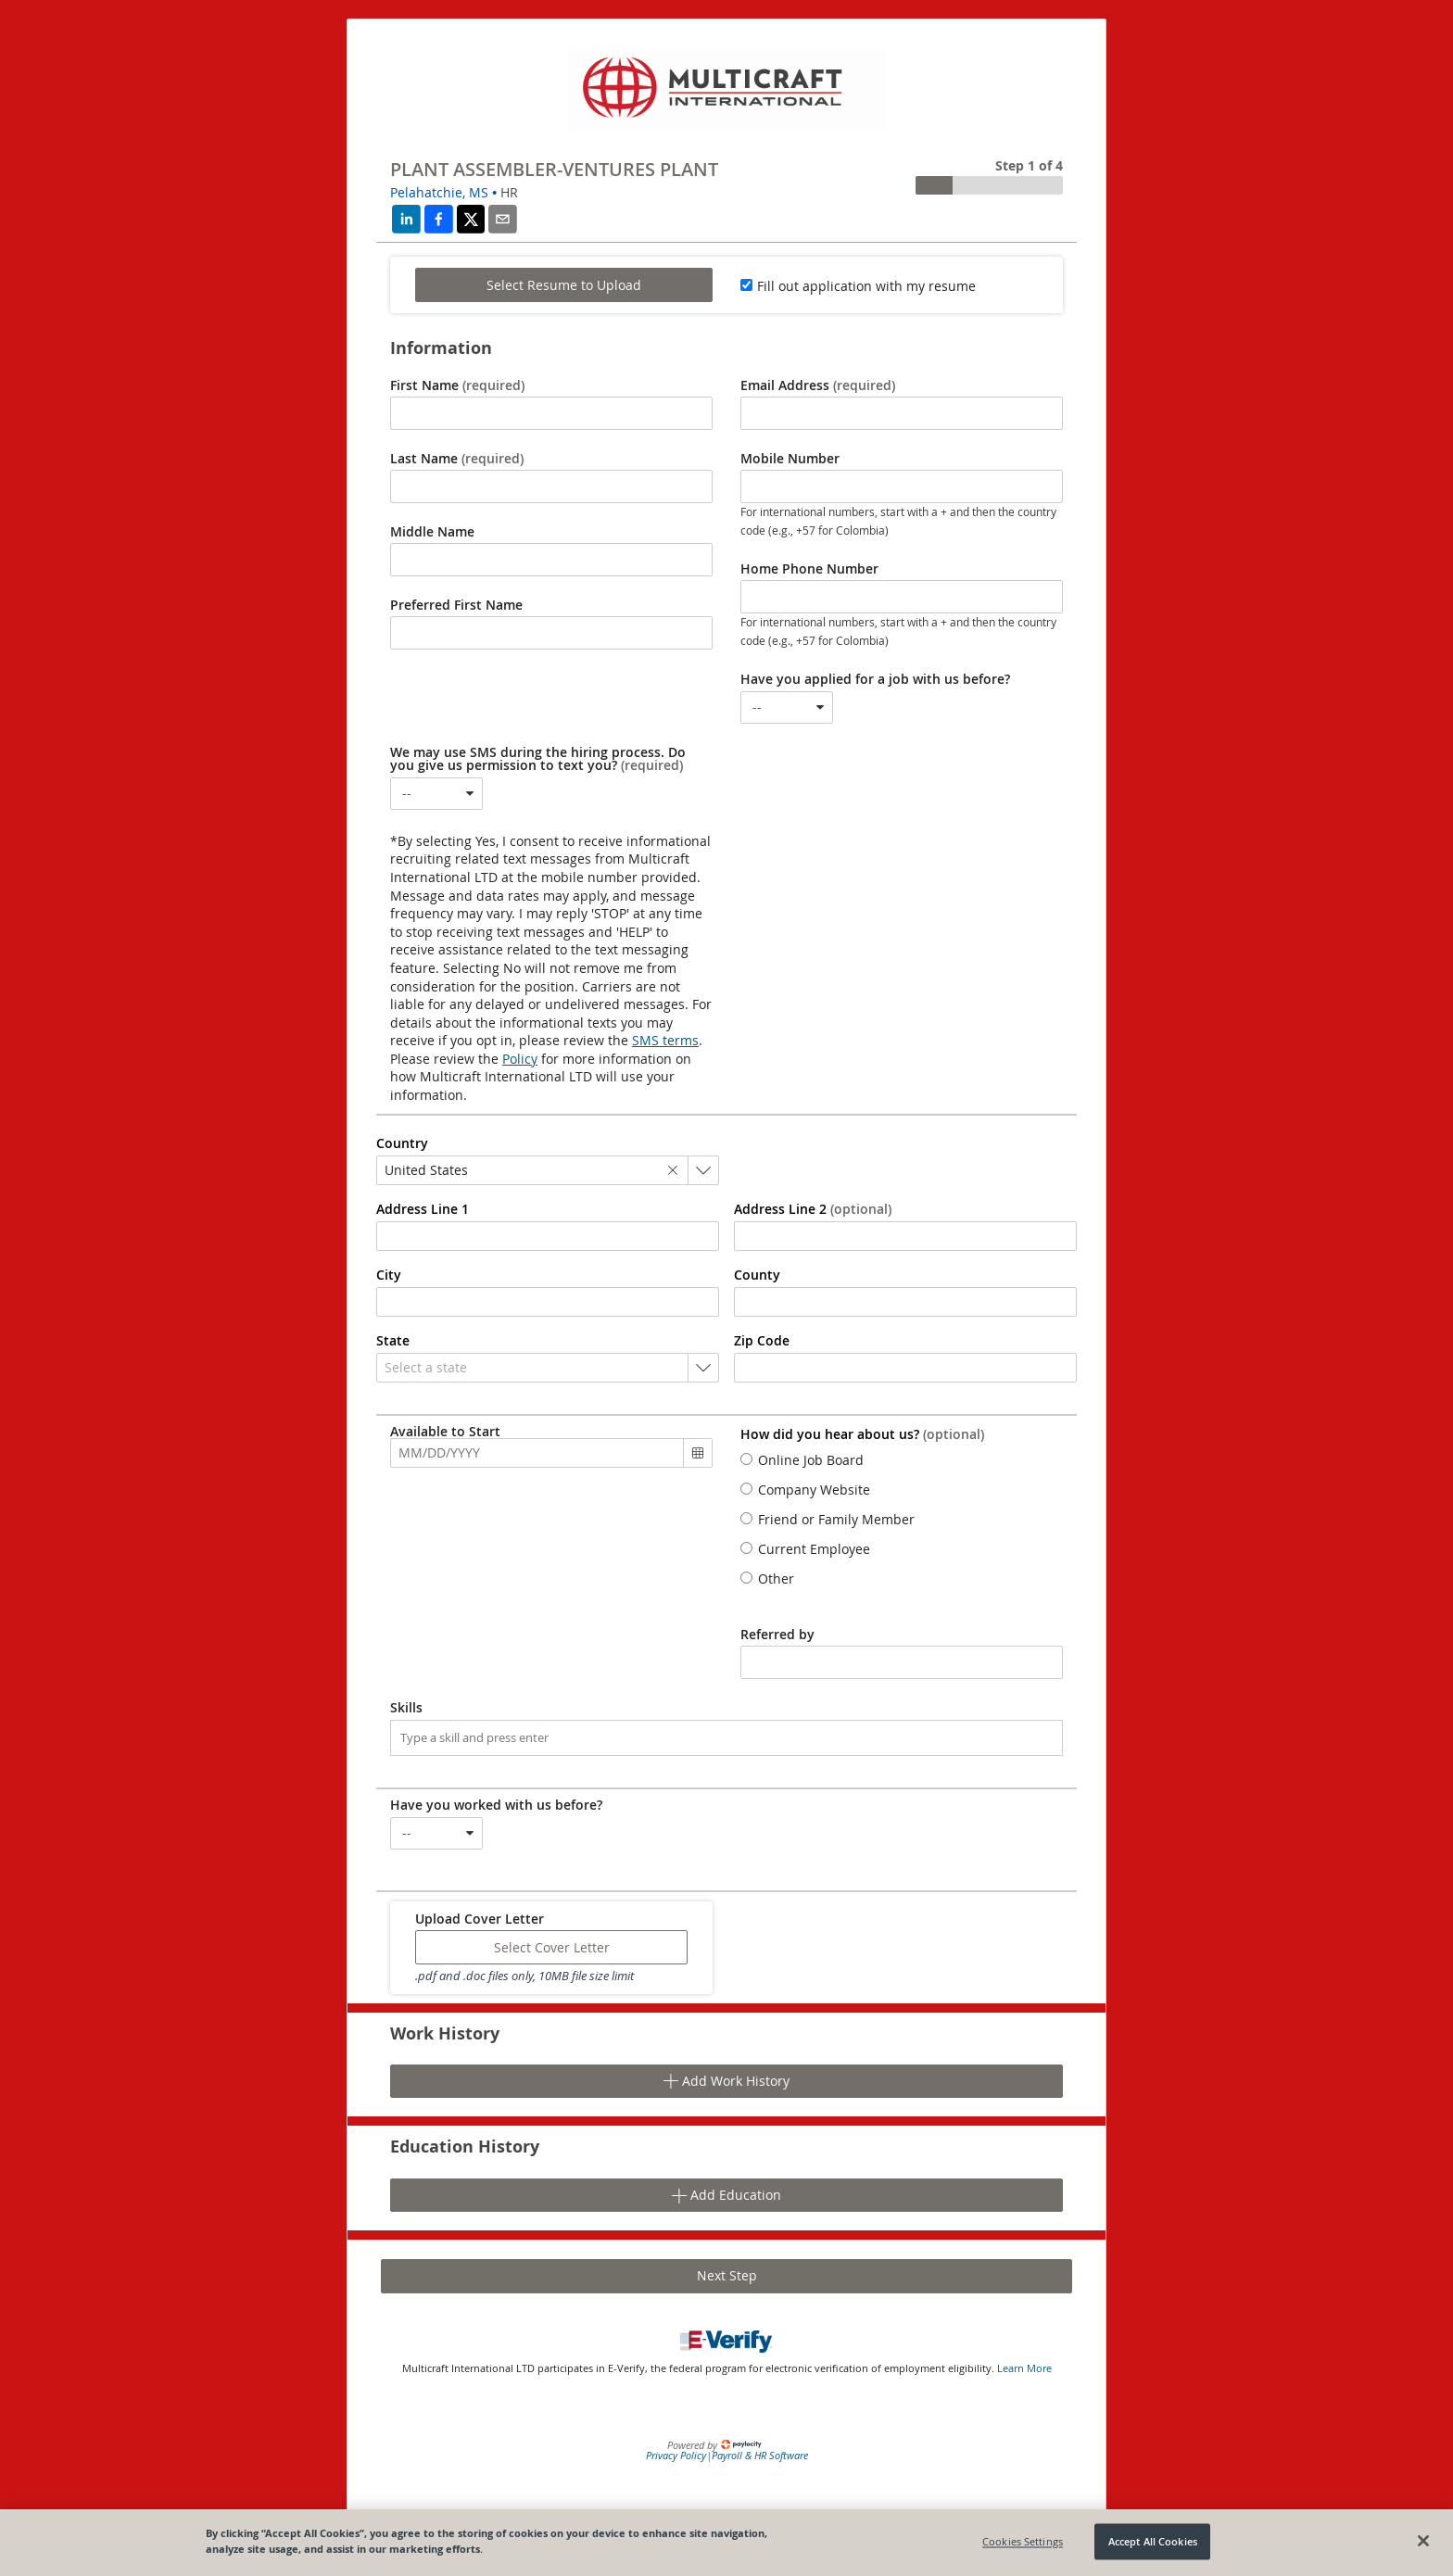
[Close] (1423, 2540)
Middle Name (432, 531)
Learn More (1024, 2368)
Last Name (457, 458)
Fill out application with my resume (866, 286)
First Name (457, 385)
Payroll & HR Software (760, 2455)
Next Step (727, 2275)
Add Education (726, 2194)
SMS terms (665, 1040)
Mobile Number (790, 458)
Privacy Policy (676, 2455)
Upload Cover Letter (479, 1919)
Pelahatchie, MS (439, 192)
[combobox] (786, 707)
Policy (519, 1058)
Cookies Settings (1022, 2541)
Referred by (777, 1634)
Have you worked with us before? (496, 1805)
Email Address (817, 385)
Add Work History (726, 2081)
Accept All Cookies (1152, 2541)
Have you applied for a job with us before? (875, 679)
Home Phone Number (809, 568)
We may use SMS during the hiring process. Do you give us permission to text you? (538, 759)
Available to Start (445, 1431)
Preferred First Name (456, 605)
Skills (406, 1707)
